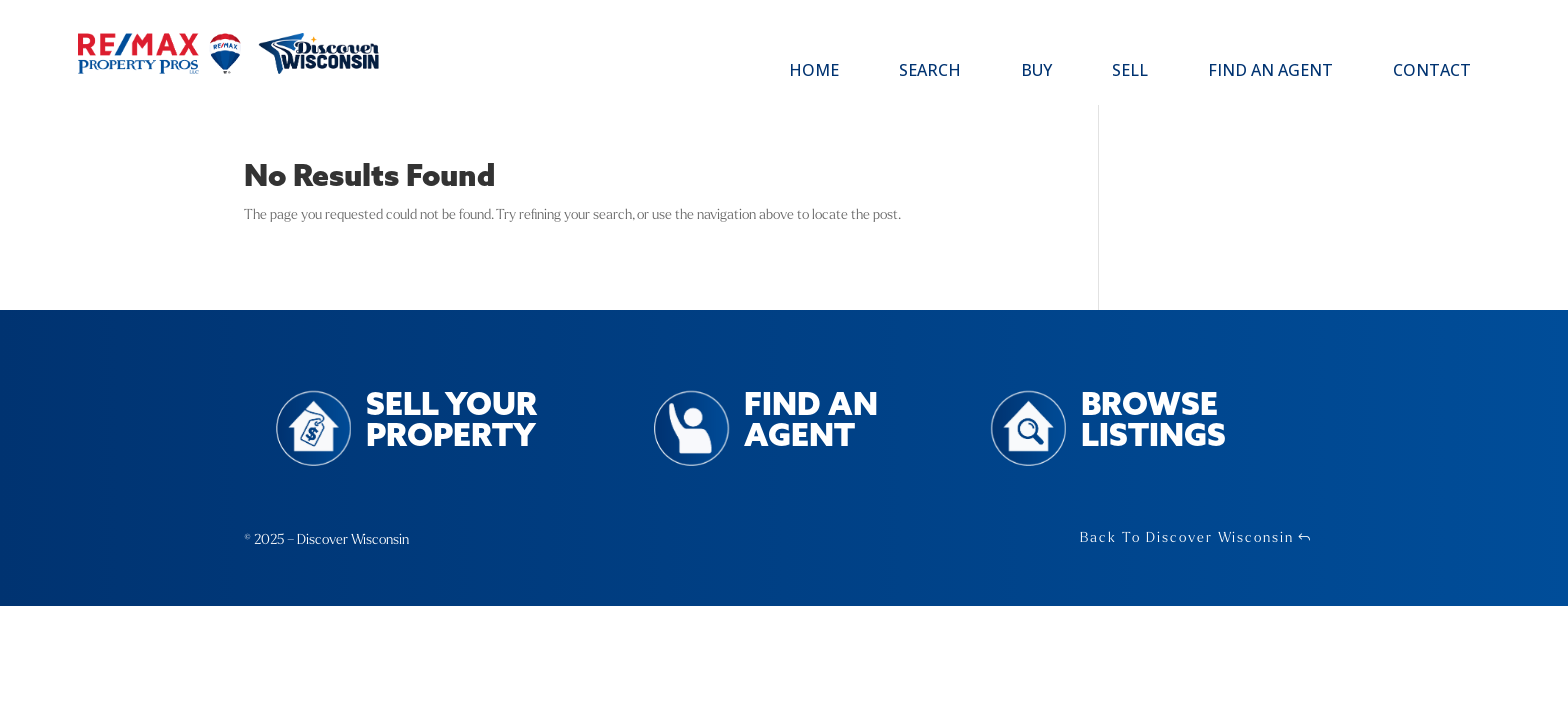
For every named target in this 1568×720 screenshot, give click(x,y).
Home (814, 72)
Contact (1432, 72)
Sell (1130, 72)
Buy (1036, 72)
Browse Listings (1153, 422)
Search (930, 72)
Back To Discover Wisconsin (1187, 537)
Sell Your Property (451, 422)
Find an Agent (1270, 72)
